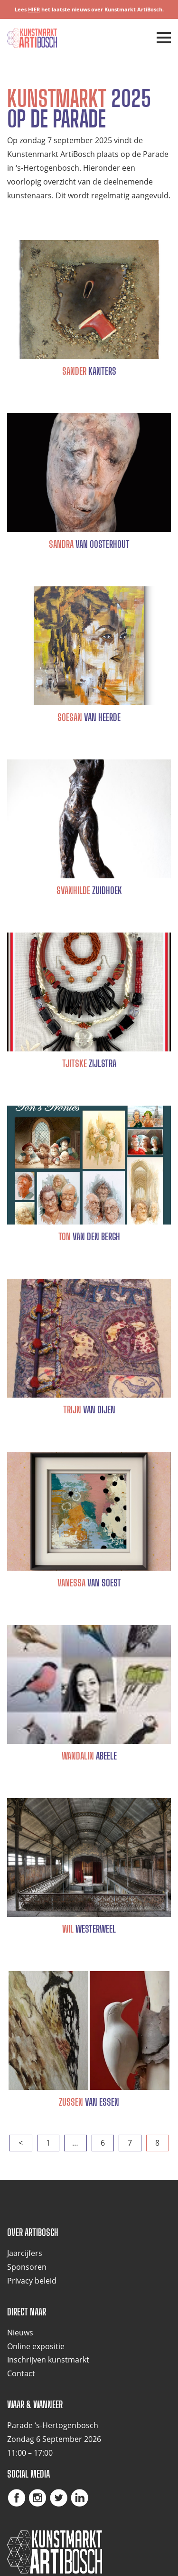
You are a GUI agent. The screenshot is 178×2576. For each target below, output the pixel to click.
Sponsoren (27, 2267)
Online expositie (36, 2346)
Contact (21, 2373)
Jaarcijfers (24, 2253)
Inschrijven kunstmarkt (48, 2359)
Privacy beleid (31, 2280)
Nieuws (20, 2332)
